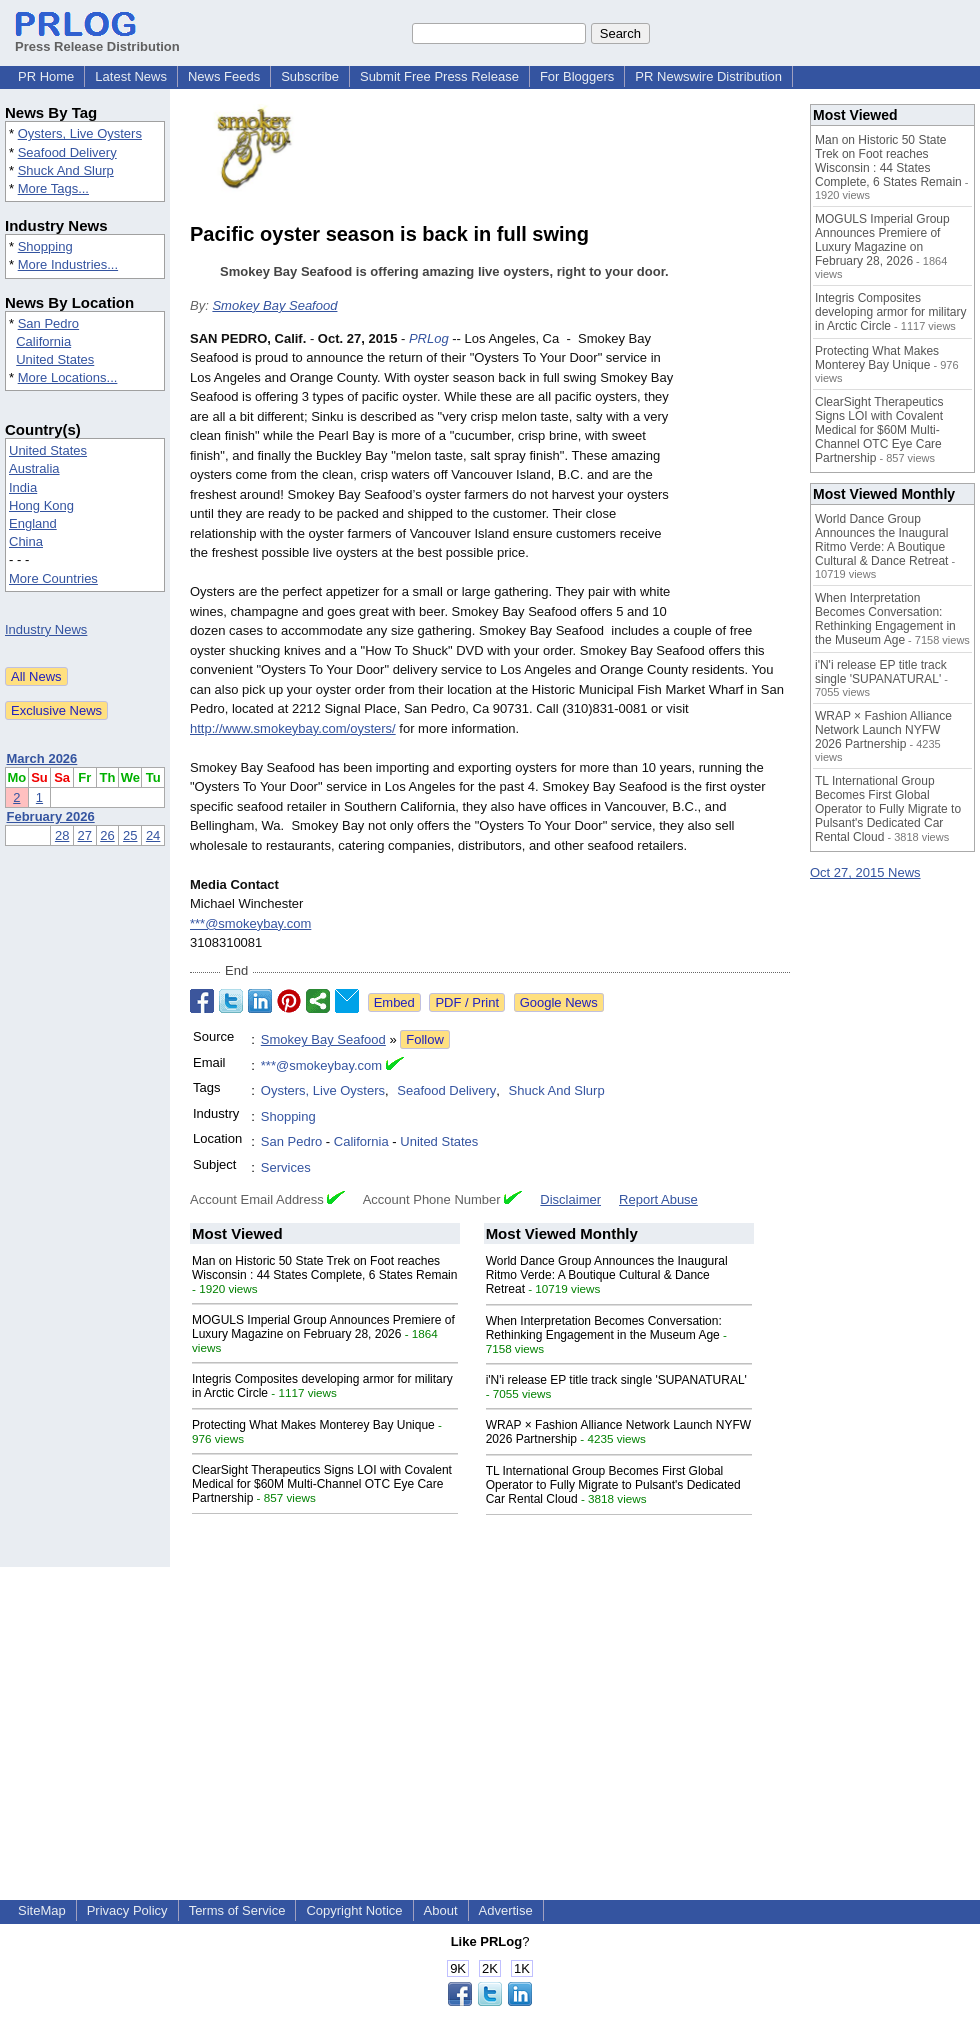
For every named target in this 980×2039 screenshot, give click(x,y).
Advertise (506, 1910)
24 (153, 835)
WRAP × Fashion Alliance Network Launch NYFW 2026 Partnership (883, 730)
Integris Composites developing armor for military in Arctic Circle (890, 312)
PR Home (46, 76)
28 (62, 835)
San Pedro (48, 323)
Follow (425, 1039)
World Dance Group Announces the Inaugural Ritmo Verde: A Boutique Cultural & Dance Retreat (607, 1275)
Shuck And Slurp (66, 170)
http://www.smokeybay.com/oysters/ (293, 728)
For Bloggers (577, 76)
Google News (559, 1002)
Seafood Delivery (67, 152)
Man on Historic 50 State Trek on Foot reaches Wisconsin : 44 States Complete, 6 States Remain (324, 1268)
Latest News (131, 76)
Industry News (46, 629)
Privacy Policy (127, 1910)
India (23, 487)
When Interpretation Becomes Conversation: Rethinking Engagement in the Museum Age (604, 1328)
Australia (34, 468)
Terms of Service (237, 1910)
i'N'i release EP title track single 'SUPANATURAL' (616, 1380)
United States (55, 359)
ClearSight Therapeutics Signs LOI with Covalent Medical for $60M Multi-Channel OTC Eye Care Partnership (322, 1484)
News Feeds (224, 76)
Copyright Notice (354, 1910)
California (43, 341)
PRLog (429, 338)
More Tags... (53, 188)
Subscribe (310, 76)
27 (85, 835)
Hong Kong (41, 505)
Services (286, 1167)
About (441, 1910)
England (33, 523)
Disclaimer (570, 1199)
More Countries (53, 578)
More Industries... (68, 264)
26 (107, 835)
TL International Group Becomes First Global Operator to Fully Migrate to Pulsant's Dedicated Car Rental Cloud (613, 1485)
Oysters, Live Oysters (80, 133)
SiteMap (42, 1910)
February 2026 (51, 816)
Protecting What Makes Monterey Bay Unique (313, 1425)
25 (130, 835)
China (26, 541)
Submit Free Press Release (439, 76)
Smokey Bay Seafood (274, 305)
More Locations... (68, 377)
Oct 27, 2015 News (865, 872)
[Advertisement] (490, 1707)
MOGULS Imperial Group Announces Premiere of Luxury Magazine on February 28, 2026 (323, 1327)
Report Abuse (658, 1199)
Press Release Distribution (97, 39)
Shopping (45, 246)
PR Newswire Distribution (708, 76)
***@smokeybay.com (250, 923)
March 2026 (42, 758)
